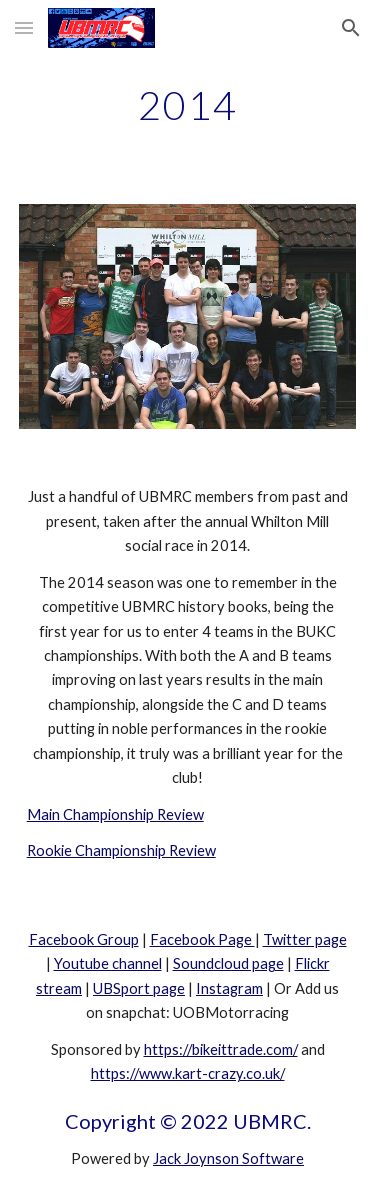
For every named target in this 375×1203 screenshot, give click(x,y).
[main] (188, 105)
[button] (24, 27)
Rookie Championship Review (121, 850)
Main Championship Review (115, 814)
